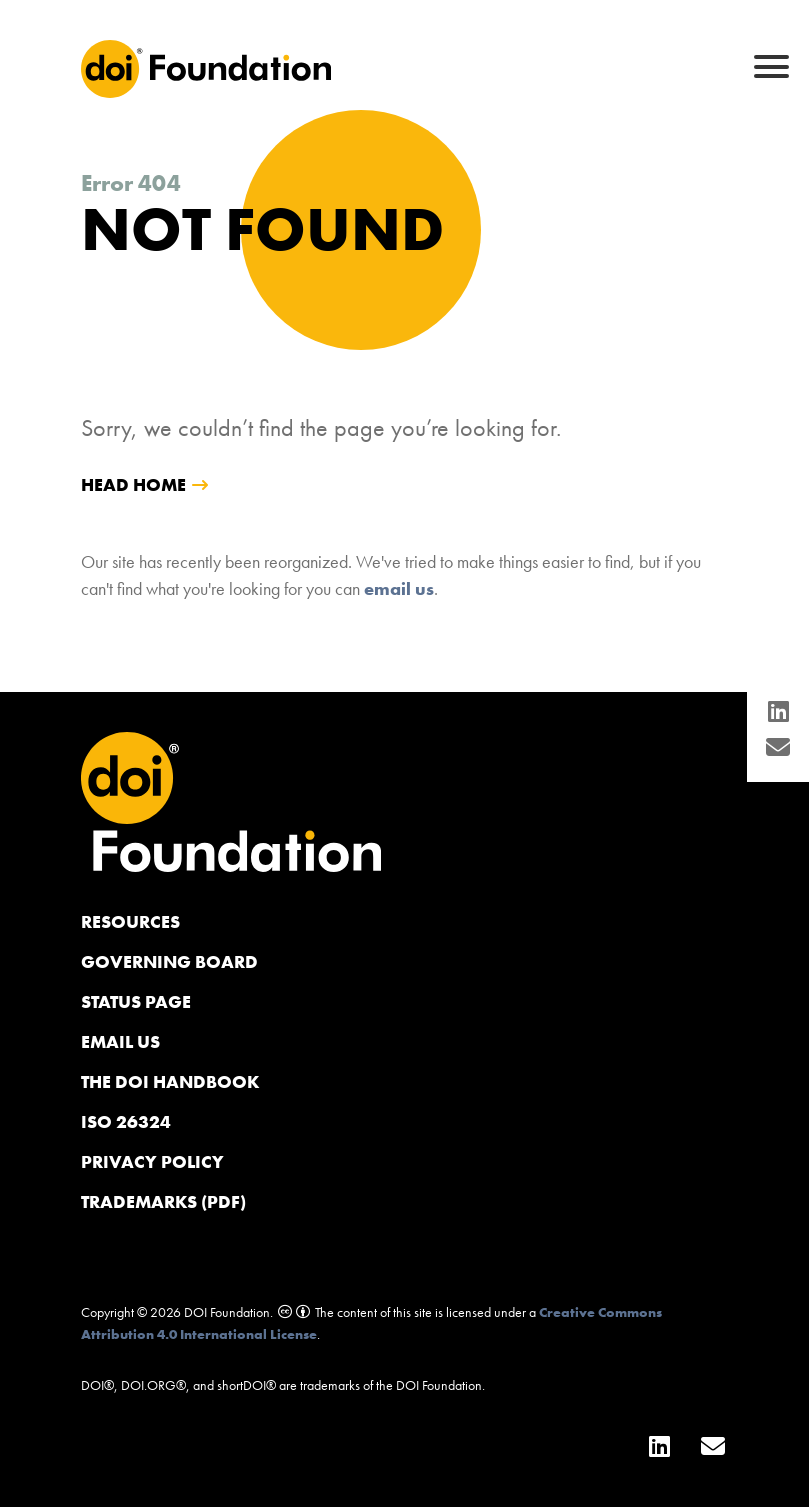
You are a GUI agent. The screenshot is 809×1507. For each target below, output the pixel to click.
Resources (130, 921)
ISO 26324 (126, 1121)
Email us (120, 1041)
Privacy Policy (152, 1161)
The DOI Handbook (170, 1081)
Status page (136, 1001)
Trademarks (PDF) (163, 1201)
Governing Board (169, 961)
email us (399, 588)
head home (133, 484)
